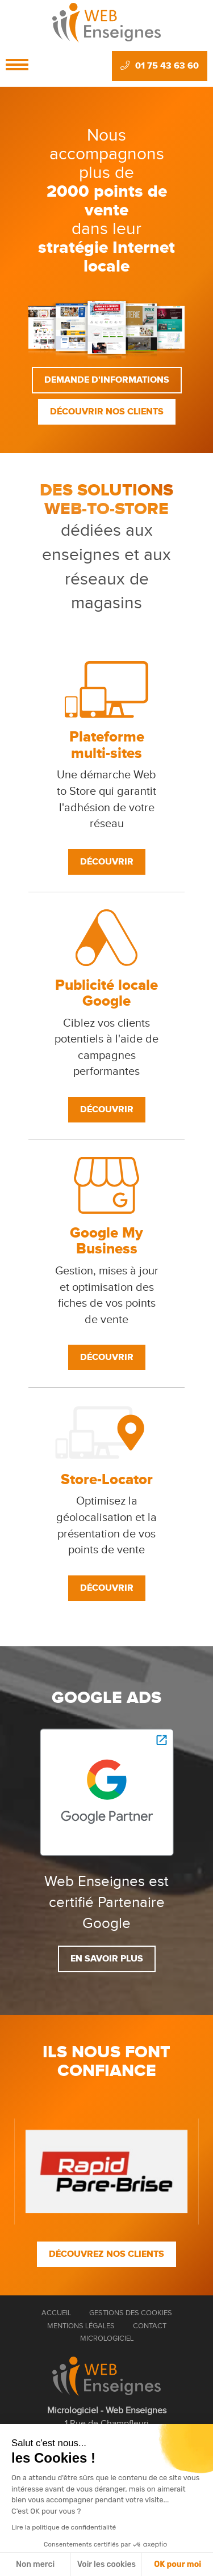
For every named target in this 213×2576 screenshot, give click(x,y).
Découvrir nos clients (107, 411)
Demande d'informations (106, 379)
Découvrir (106, 861)
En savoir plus (106, 1958)
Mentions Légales (81, 2326)
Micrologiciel (106, 2338)
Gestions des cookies (130, 2312)
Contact (149, 2326)
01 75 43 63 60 (159, 65)
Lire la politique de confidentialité (63, 2527)
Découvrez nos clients (106, 2254)
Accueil (56, 2312)
